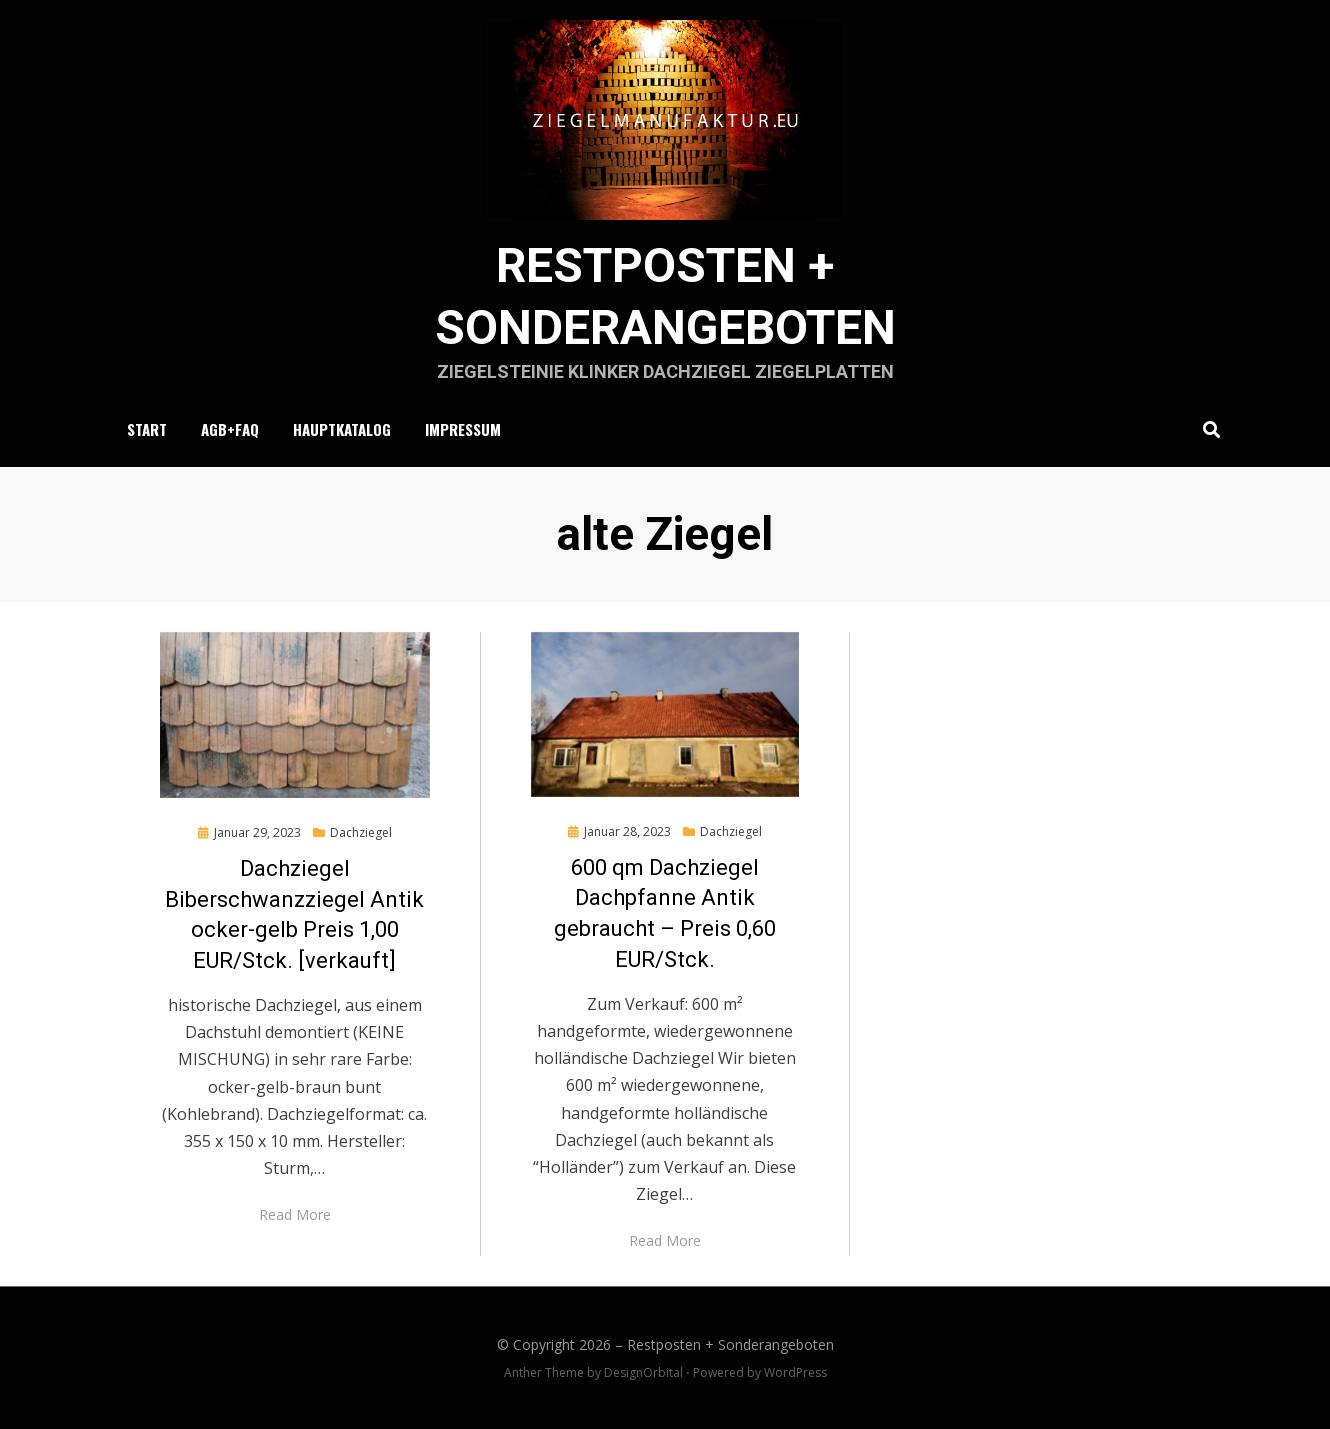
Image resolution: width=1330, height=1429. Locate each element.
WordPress (795, 1372)
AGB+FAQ (230, 429)
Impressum (463, 429)
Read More (295, 1214)
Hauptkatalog (342, 429)
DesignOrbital (643, 1372)
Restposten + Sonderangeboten (730, 1344)
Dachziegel (361, 832)
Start (147, 429)
